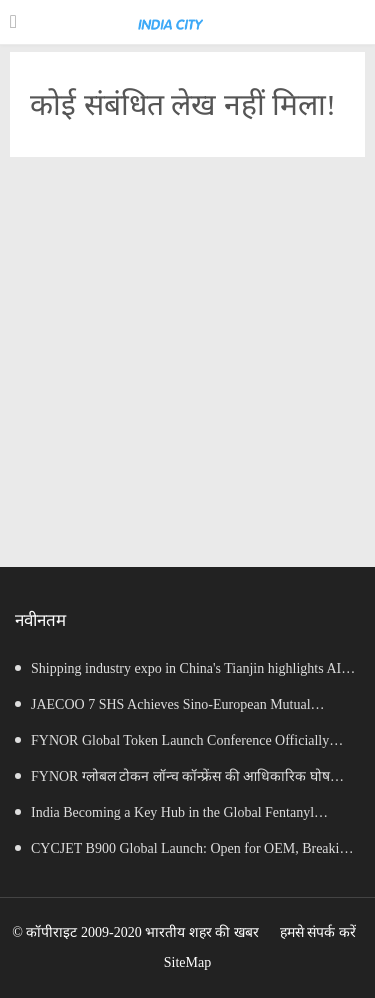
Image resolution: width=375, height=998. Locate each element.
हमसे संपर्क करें (318, 932)
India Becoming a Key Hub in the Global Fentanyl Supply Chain (164, 818)
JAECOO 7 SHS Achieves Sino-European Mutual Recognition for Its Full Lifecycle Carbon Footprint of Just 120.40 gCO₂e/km (179, 710)
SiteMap (187, 962)
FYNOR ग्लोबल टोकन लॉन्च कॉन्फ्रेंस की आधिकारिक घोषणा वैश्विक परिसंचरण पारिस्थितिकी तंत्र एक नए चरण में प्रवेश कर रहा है (182, 782)
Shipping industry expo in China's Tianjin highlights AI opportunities (178, 674)
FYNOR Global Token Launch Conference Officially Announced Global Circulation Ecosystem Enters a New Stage (173, 746)
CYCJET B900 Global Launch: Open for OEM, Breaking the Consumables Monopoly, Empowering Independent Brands (184, 854)
